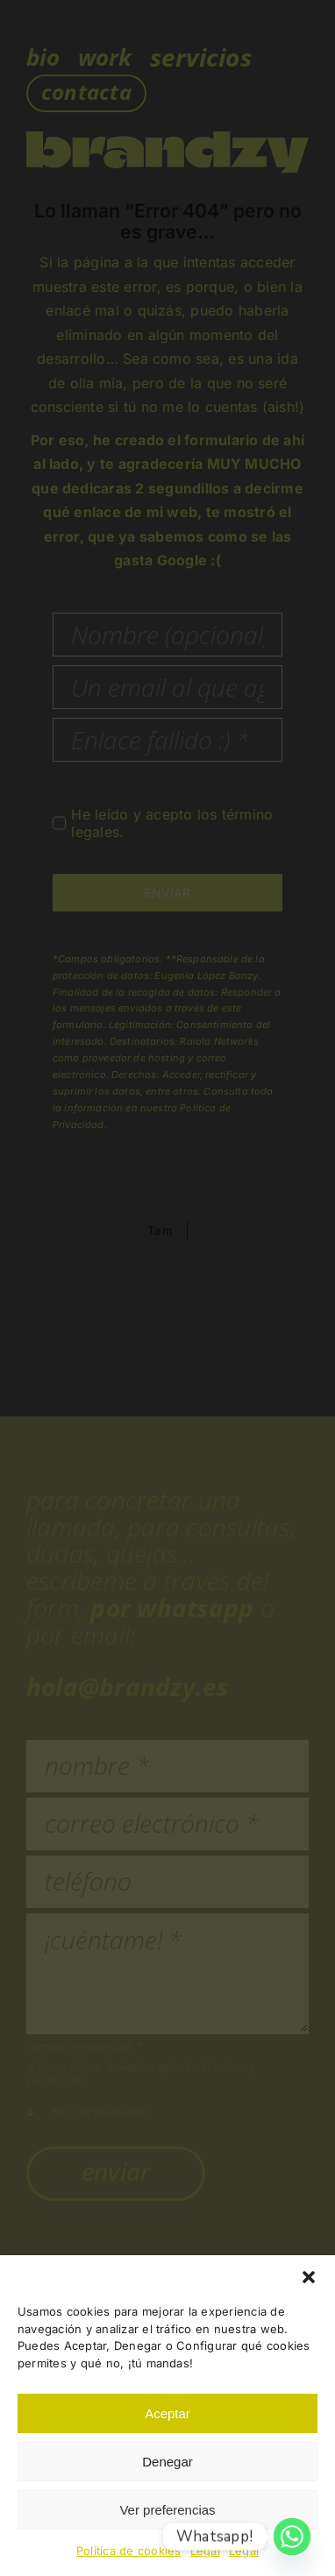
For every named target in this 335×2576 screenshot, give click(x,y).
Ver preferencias (167, 2509)
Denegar (167, 2461)
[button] (308, 2277)
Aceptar (167, 2413)
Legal (205, 2551)
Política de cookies (129, 2551)
